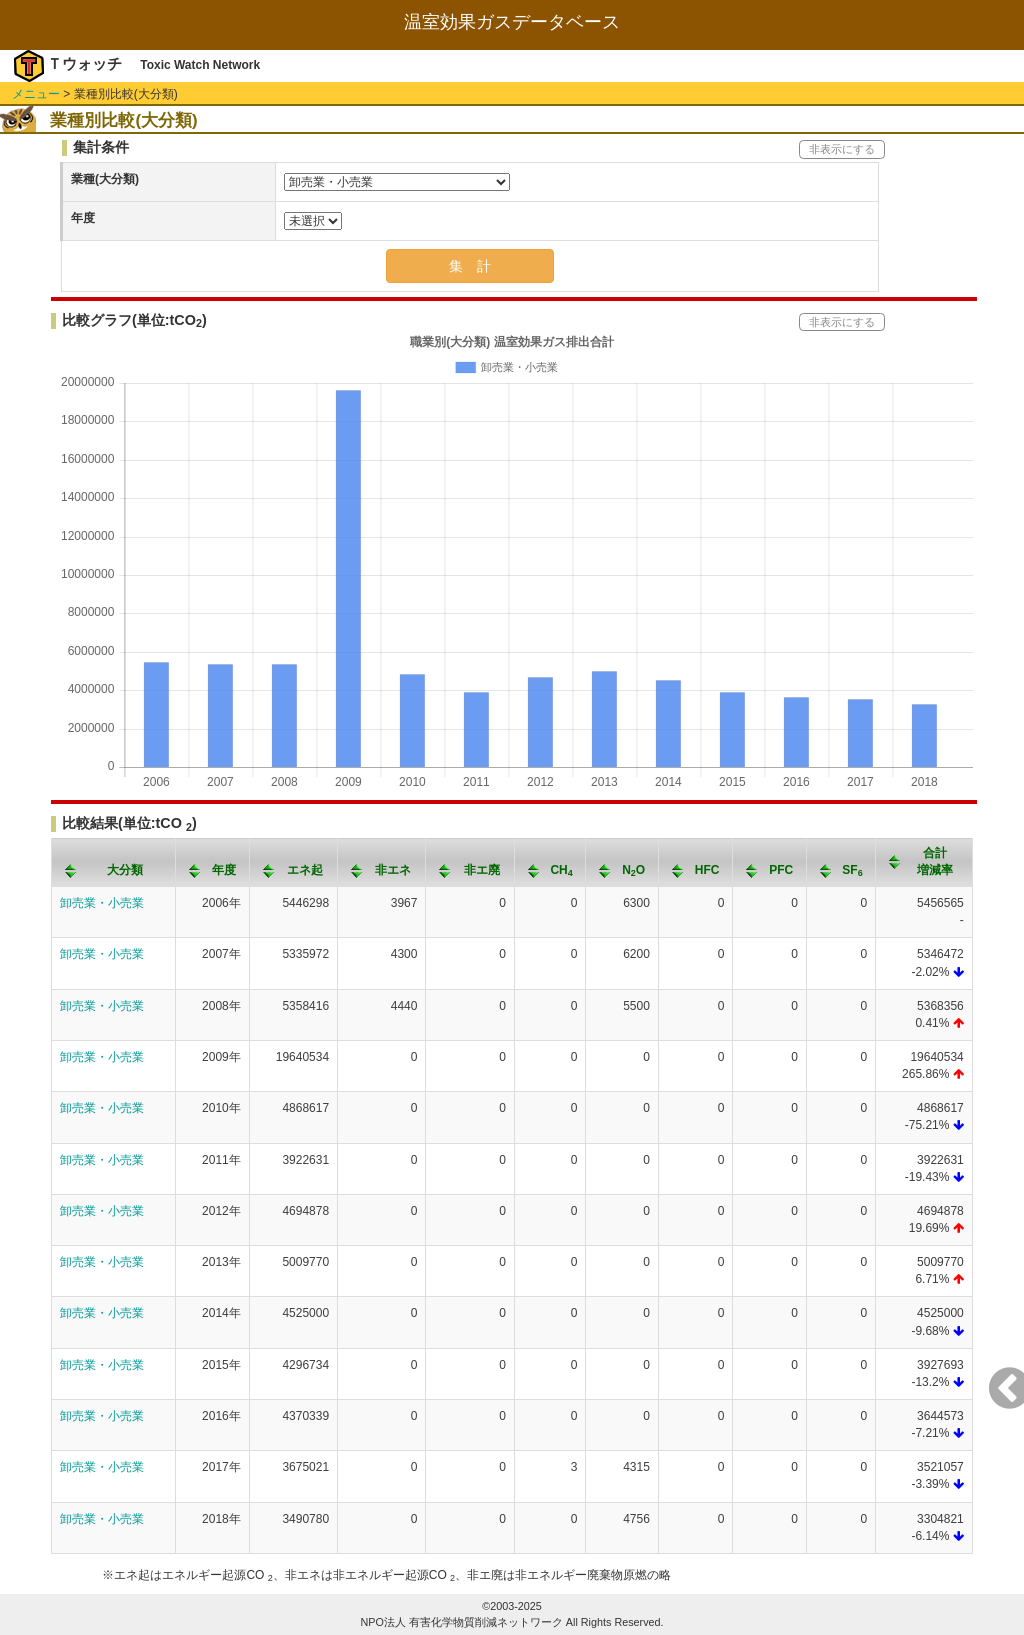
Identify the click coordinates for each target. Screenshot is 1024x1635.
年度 (83, 218)
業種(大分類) (105, 179)
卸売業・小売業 (102, 903)
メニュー (36, 94)
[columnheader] (114, 862)
